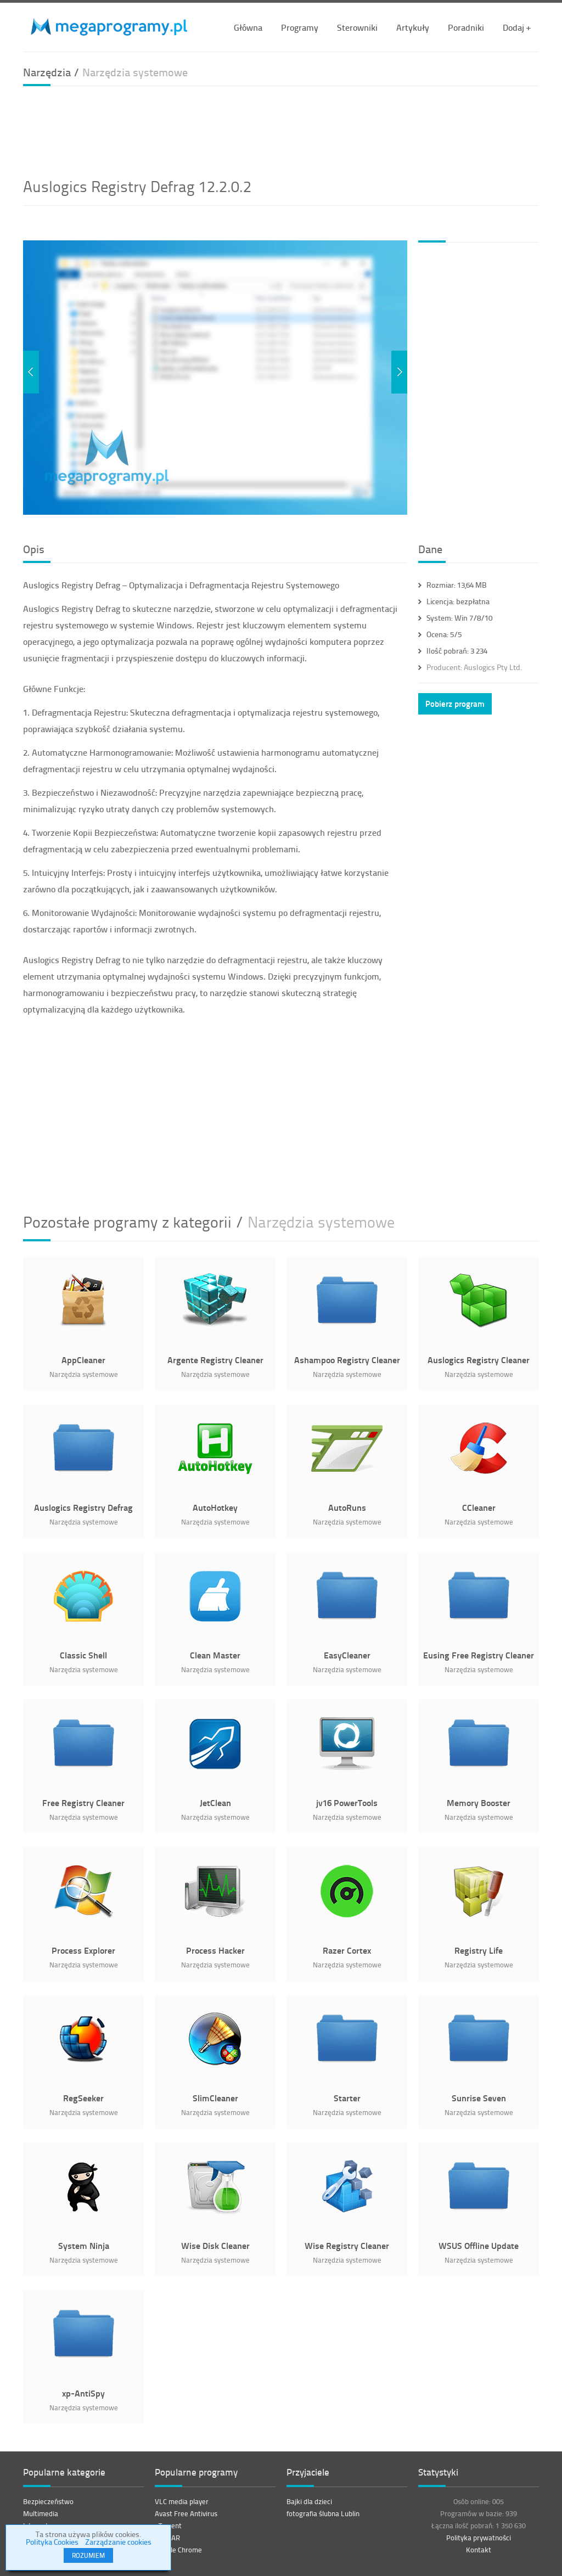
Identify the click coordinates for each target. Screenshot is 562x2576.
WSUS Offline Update (479, 2245)
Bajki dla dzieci (309, 2501)
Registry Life (478, 1950)
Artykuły (412, 27)
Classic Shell (83, 1655)
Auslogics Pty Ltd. (474, 667)
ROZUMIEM (88, 2555)
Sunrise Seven (479, 2097)
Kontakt (478, 2550)
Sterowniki (357, 27)
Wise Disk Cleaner (215, 2245)
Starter (347, 2097)
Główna (248, 27)
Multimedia (40, 2513)
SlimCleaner (215, 2097)
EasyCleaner (347, 1655)
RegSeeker (83, 2097)
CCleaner (479, 1507)
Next (399, 372)
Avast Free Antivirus (186, 2513)
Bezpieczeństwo (48, 2501)
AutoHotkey (215, 1507)
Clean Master (215, 1655)
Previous (31, 372)
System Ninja (83, 2245)
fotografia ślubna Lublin (322, 2513)
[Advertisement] (281, 130)
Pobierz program (455, 704)
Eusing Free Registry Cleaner (478, 1655)
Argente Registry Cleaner (215, 1359)
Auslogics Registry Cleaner (479, 1359)
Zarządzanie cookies (118, 2541)
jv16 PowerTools (347, 1802)
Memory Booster (478, 1802)
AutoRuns (347, 1507)
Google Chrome (178, 2550)
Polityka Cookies (52, 2541)
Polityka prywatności (478, 2538)
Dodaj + (517, 27)
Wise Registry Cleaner (347, 2245)
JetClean (215, 1802)
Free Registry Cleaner (83, 1802)
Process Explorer (83, 1950)
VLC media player (182, 2501)
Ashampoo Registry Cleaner (347, 1359)
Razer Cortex (347, 1950)
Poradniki (466, 27)
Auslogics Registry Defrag (83, 1507)
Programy (299, 27)
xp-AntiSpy (83, 2393)
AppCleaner (83, 1359)
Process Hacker (215, 1950)
